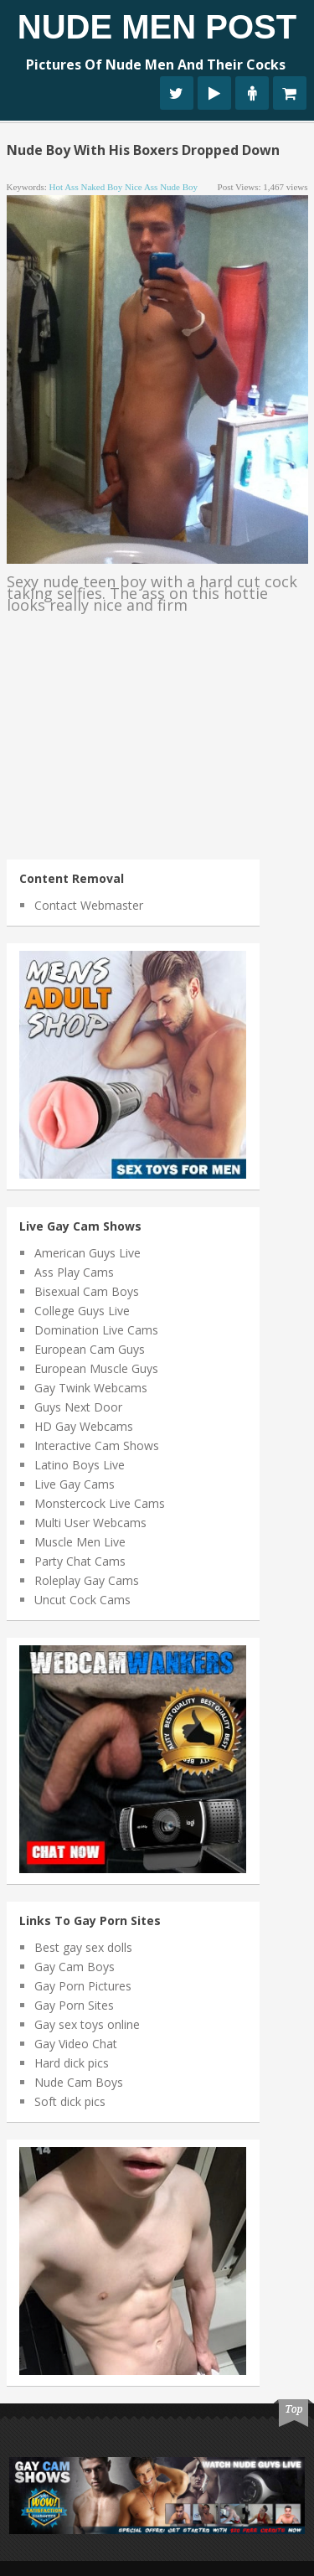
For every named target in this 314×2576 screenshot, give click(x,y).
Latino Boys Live (79, 1465)
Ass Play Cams (74, 1272)
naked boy (101, 187)
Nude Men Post (157, 26)
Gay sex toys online (87, 2024)
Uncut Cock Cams (82, 1600)
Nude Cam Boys (78, 2082)
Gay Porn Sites (74, 2005)
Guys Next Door (78, 1407)
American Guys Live (87, 1253)
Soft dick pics (70, 2101)
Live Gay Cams (74, 1484)
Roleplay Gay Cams (86, 1580)
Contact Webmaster (88, 905)
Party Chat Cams (80, 1561)
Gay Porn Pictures (82, 1986)
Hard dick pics (71, 2063)
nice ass (141, 187)
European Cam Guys (89, 1349)
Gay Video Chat (75, 2044)
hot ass (64, 187)
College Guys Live (82, 1311)
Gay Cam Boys (74, 1967)
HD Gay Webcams (83, 1426)
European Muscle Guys (96, 1368)
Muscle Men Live (80, 1542)
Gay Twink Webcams (90, 1388)
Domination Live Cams (96, 1330)
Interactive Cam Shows (96, 1445)
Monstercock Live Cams (99, 1503)
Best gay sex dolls (83, 1947)
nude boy (179, 187)
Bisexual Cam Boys (86, 1291)
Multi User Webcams (90, 1523)
